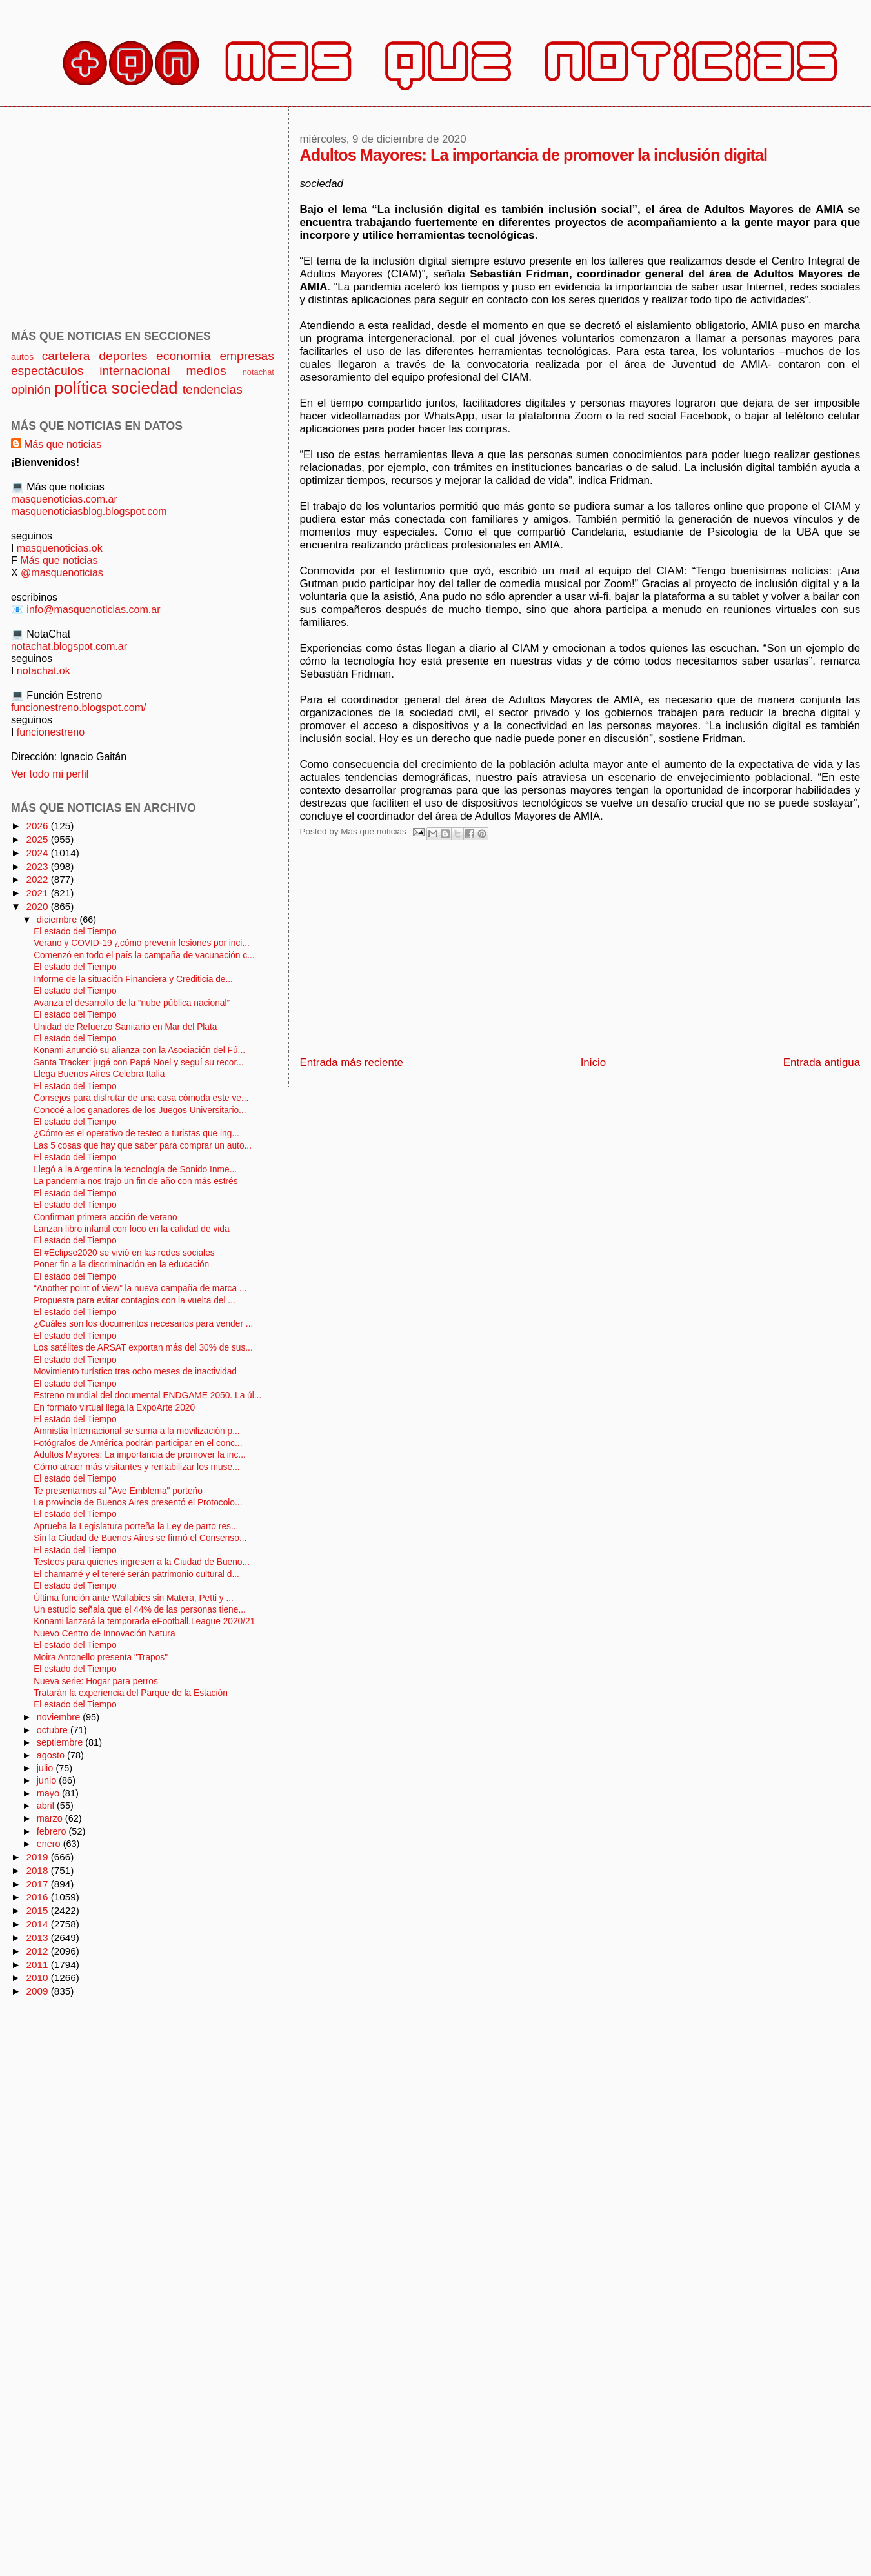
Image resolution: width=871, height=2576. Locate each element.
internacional (134, 370)
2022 (38, 879)
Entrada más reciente (351, 1062)
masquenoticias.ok (60, 548)
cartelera (66, 356)
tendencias (213, 389)
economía (183, 356)
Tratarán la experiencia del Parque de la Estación (131, 1693)
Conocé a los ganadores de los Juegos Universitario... (140, 1110)
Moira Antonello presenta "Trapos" (101, 1657)
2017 (38, 1883)
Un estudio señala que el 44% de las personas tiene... (140, 1610)
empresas (246, 356)
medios (206, 370)
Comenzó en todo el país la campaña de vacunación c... (144, 955)
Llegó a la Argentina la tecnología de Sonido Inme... (135, 1169)
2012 (38, 1951)
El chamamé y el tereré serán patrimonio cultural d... (136, 1574)
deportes (123, 356)
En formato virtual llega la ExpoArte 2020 (114, 1408)
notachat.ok (43, 670)
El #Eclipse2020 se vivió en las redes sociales (124, 1253)
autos (22, 357)
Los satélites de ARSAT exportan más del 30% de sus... (143, 1348)
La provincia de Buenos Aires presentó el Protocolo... (138, 1502)
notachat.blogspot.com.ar (69, 646)
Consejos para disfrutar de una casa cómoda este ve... (141, 1098)
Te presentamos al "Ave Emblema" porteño (118, 1491)
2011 (38, 1964)
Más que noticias (62, 444)
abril (47, 1805)
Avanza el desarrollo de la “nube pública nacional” (132, 1003)
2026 (38, 825)
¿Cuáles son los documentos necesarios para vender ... (143, 1324)
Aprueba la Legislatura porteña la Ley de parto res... (136, 1526)
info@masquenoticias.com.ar (93, 609)
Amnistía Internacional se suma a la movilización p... (136, 1431)
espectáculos (47, 370)
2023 (38, 866)
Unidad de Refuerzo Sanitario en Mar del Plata (125, 1027)
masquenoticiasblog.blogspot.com (89, 511)
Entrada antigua (821, 1062)
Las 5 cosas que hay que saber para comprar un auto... (143, 1146)
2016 (38, 1896)
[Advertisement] (461, 951)
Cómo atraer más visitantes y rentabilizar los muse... (136, 1467)
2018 (38, 1870)
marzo (51, 1818)
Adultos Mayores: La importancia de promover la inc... (140, 1455)
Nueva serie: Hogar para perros (96, 1681)
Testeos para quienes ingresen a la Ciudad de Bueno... (142, 1562)
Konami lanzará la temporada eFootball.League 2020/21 (144, 1621)
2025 (38, 839)
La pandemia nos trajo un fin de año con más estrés (135, 1181)
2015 (38, 1910)
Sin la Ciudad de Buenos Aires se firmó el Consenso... (140, 1538)
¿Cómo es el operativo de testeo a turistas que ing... (136, 1133)
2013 (38, 1937)
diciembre (58, 919)
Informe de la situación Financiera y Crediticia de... (133, 979)
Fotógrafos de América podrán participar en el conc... (138, 1443)
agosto (52, 1755)
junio (48, 1780)
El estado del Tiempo (75, 931)
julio (46, 1768)
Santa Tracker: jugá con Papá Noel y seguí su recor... (139, 1062)
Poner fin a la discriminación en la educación (121, 1264)
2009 (38, 1991)
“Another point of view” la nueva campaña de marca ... (140, 1288)
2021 (38, 892)
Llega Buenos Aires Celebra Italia (99, 1074)
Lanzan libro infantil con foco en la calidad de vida (131, 1229)
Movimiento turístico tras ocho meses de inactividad (135, 1371)
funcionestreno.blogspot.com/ (78, 707)
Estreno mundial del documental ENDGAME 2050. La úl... (147, 1395)
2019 (38, 1856)
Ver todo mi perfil (49, 774)
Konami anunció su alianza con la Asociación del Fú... (139, 1050)
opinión (31, 389)
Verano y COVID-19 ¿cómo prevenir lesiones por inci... (142, 943)
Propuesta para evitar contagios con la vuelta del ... (134, 1300)
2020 (38, 906)
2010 (38, 1977)
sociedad (145, 388)
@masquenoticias (62, 572)
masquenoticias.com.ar (64, 499)
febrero (53, 1831)
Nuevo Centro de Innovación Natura (104, 1633)
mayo (49, 1793)
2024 (38, 852)
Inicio (593, 1062)
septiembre (61, 1742)
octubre (53, 1730)
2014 (38, 1923)
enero (50, 1843)
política (80, 388)
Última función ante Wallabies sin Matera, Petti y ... (134, 1598)
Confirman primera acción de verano (105, 1217)
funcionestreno (51, 732)
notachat (258, 372)
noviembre (60, 1717)
